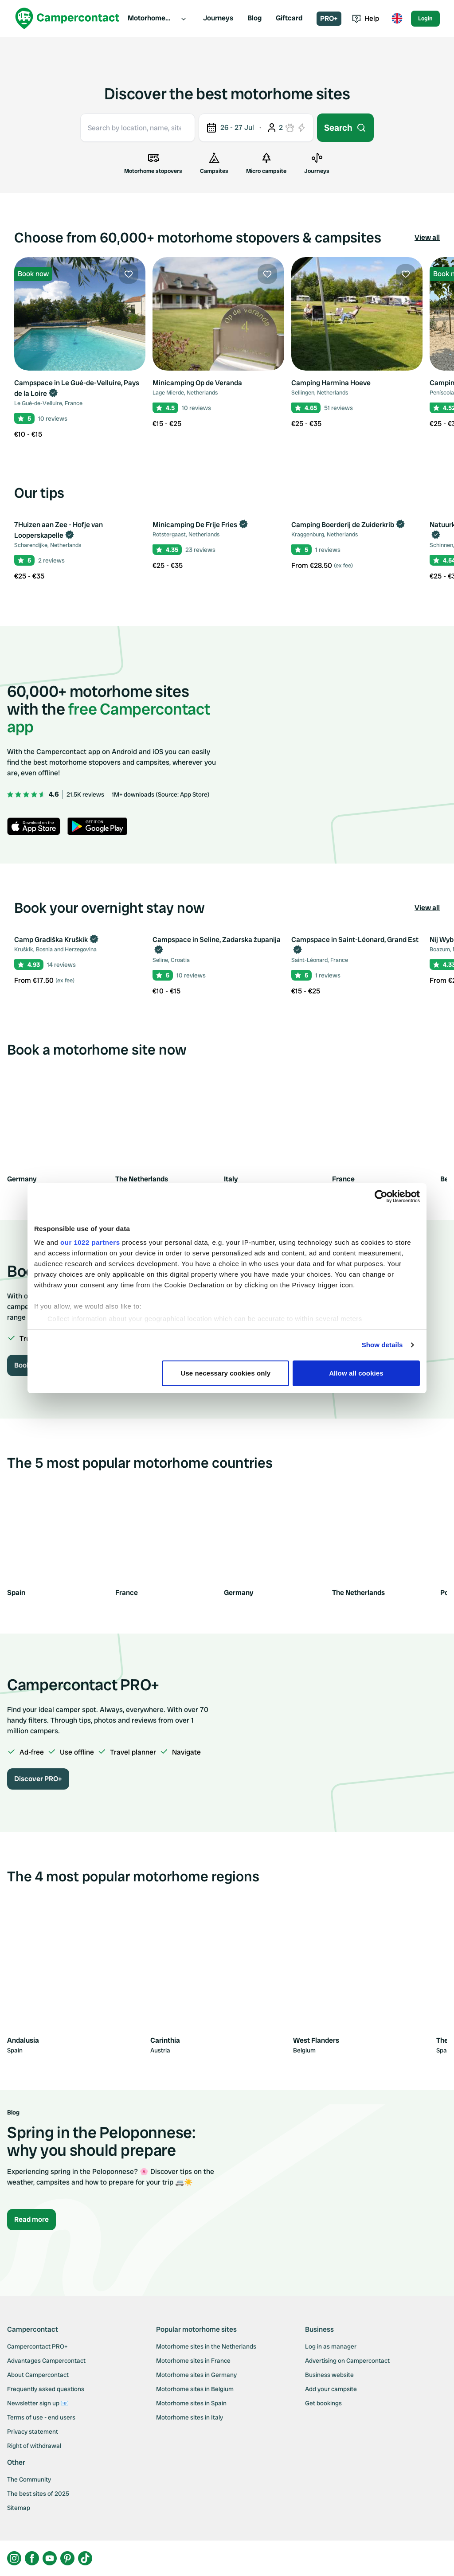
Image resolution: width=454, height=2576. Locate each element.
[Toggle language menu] (396, 18)
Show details (382, 1345)
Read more (31, 2219)
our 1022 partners (90, 1242)
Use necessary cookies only (226, 1373)
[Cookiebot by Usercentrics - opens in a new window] (381, 1196)
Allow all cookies (356, 1373)
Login (425, 18)
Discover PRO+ (38, 1778)
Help (365, 18)
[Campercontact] (67, 18)
